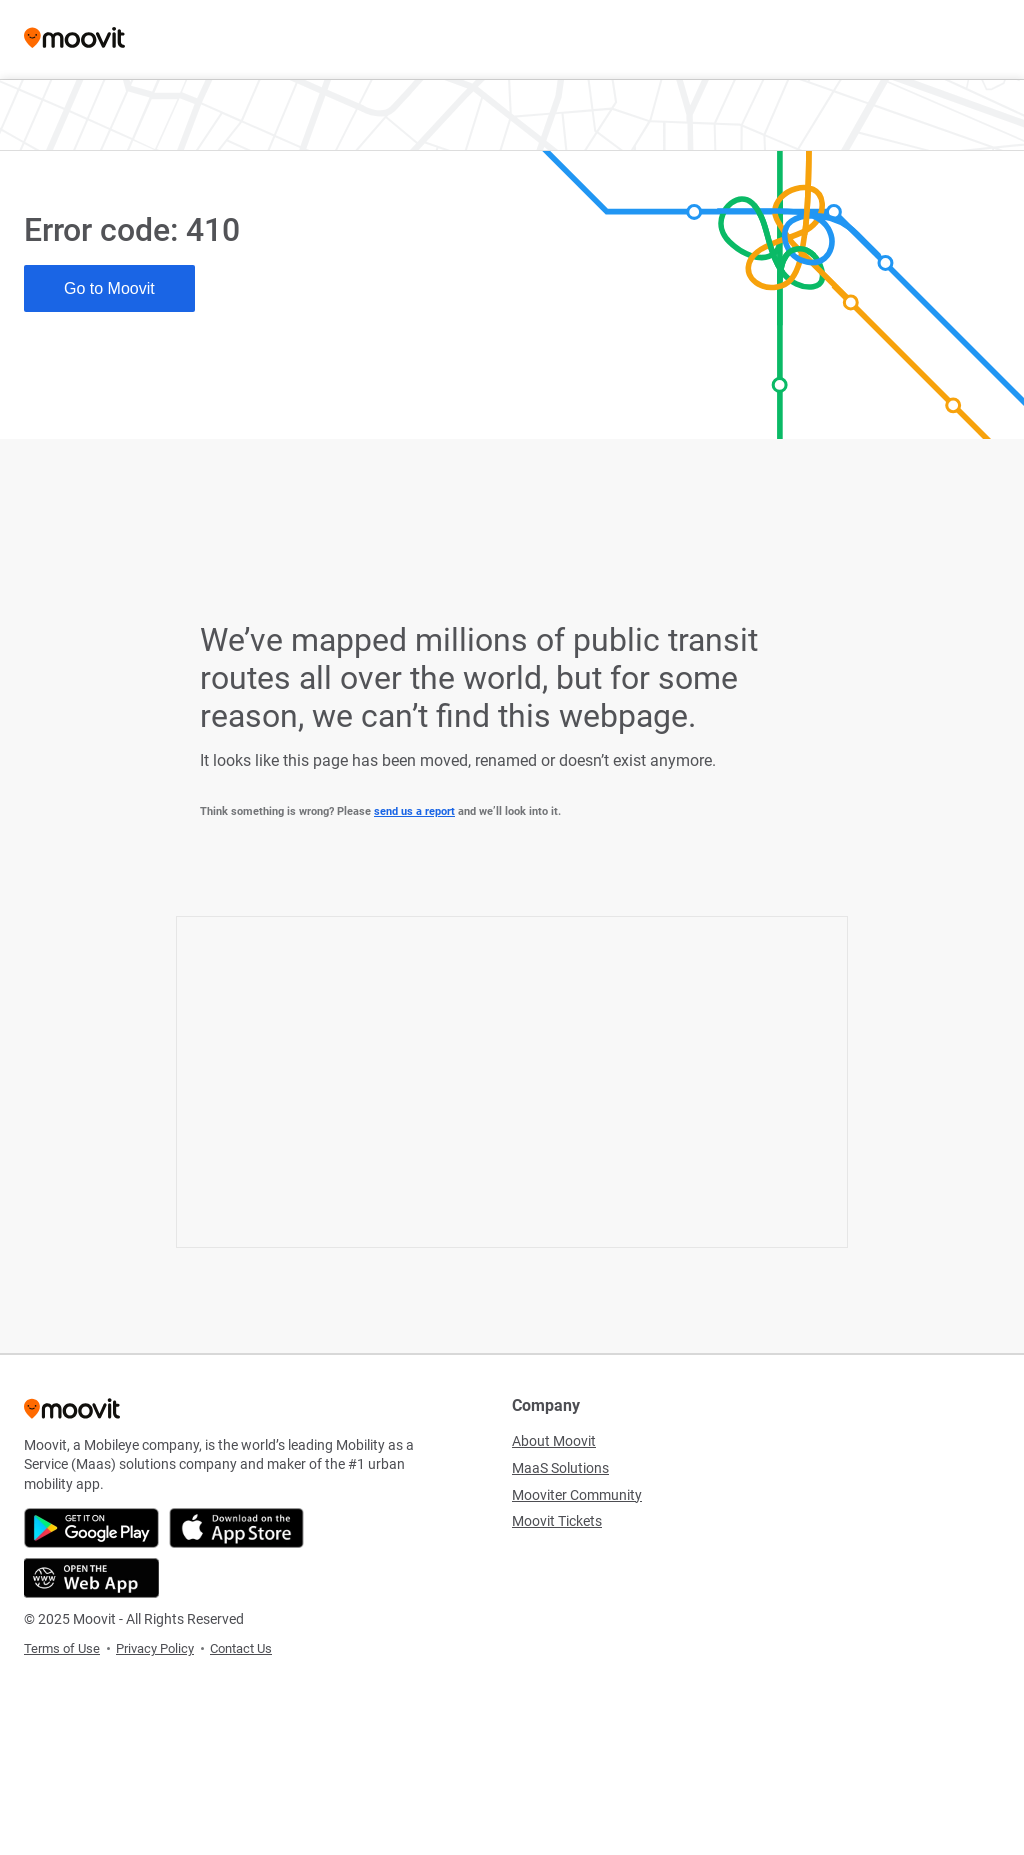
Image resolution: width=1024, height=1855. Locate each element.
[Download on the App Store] (236, 1528)
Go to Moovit (109, 288)
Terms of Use (62, 1648)
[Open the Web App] (91, 1578)
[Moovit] (74, 39)
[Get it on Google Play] (91, 1528)
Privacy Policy (155, 1648)
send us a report (414, 811)
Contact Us (241, 1648)
